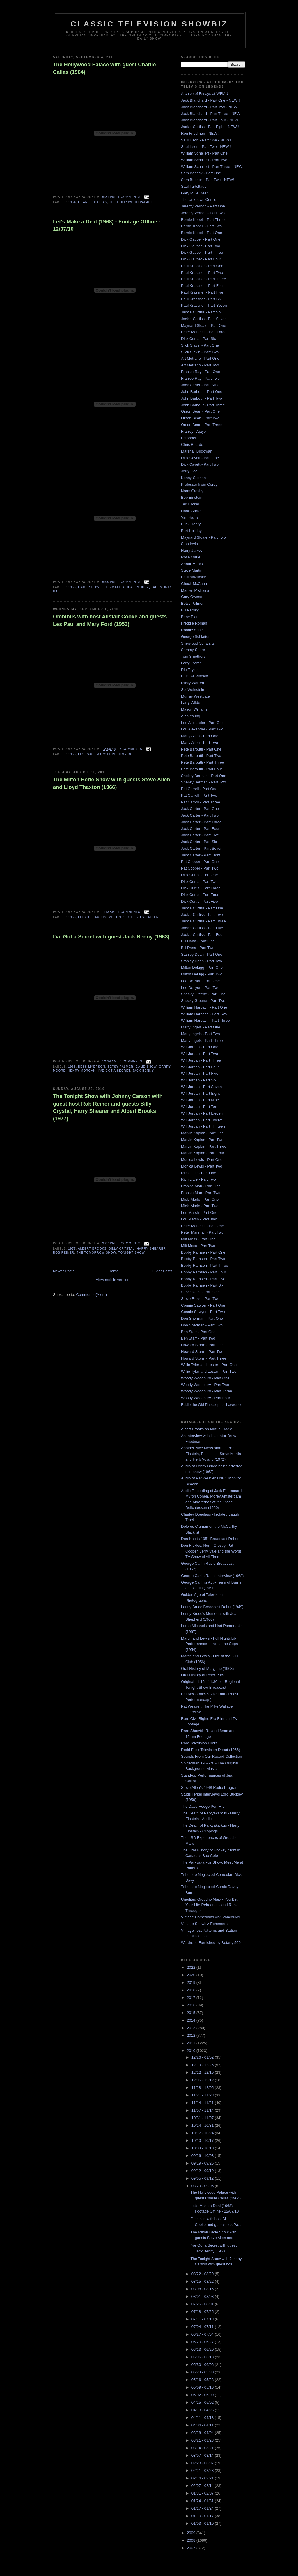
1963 (72, 1066)
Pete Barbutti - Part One (201, 749)
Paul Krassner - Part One (202, 266)
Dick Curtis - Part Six (198, 338)
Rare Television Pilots (199, 1743)
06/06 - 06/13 (203, 2357)
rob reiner (63, 1252)
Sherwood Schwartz (198, 643)
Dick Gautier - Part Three (202, 252)
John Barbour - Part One (201, 391)
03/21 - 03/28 (203, 2440)
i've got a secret (114, 1070)
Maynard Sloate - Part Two (203, 537)
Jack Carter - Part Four (200, 828)
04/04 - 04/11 (203, 2425)
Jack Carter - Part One (200, 808)
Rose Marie (190, 557)
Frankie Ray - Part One (200, 372)
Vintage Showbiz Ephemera (204, 1924)
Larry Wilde (190, 702)
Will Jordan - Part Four (200, 1067)
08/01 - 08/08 (203, 2296)
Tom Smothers (193, 656)
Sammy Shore (193, 649)
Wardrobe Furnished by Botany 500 (211, 1942)
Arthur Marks (192, 564)
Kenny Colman (193, 478)
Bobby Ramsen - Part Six (202, 1285)
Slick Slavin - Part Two (200, 352)
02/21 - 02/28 (203, 2470)
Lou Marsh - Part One (199, 1212)
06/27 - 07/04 (203, 2334)
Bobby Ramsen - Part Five (203, 1279)
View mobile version (112, 1280)
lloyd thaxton (92, 917)
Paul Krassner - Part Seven (204, 305)
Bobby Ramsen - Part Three (204, 1265)
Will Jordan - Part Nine (200, 1100)
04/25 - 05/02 (203, 2402)
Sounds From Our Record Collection (211, 1756)
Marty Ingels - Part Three (202, 1040)
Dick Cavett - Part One (200, 458)
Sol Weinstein (192, 689)
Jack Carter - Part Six (199, 842)
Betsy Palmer (120, 1066)
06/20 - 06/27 (203, 2342)
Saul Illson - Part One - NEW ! (206, 140)
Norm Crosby (192, 491)
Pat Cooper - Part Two (199, 868)
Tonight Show (131, 1252)
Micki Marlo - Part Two (199, 1206)
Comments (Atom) (91, 1294)
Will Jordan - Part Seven (201, 1087)
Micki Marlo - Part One (200, 1199)
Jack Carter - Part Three (201, 822)
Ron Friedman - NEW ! (200, 133)
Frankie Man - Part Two (200, 1193)
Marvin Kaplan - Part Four (202, 1153)
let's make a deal (118, 587)
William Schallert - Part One (204, 153)
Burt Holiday (191, 530)
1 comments (129, 196)
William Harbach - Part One (204, 1007)
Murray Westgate (195, 696)
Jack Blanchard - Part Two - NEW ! (210, 107)
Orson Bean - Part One (200, 411)
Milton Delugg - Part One (202, 967)
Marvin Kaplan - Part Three (203, 1146)
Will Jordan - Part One (199, 1047)
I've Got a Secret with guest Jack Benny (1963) (111, 937)
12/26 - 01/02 (203, 2057)
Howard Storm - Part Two (202, 1351)
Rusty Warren (192, 683)
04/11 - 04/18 (203, 2417)
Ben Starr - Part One (198, 1332)
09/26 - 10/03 (203, 2155)
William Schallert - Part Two (204, 160)
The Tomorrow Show (96, 1252)
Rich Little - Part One (198, 1173)
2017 (191, 1997)
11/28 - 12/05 (203, 2087)
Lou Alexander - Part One (202, 723)
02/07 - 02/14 (203, 2485)
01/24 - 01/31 (203, 2501)
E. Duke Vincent (194, 676)
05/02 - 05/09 (203, 2395)
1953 (72, 754)
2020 (191, 1975)
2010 (191, 2050)
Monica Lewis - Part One (201, 1159)
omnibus (127, 754)
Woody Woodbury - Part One (205, 1378)
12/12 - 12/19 (203, 2072)
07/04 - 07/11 (203, 2327)
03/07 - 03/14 (203, 2455)
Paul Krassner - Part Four (202, 285)
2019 (191, 1982)
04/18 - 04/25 (203, 2410)
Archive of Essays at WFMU (204, 93)
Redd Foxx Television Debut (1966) (210, 1750)
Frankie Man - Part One (201, 1186)
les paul (86, 754)
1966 (72, 917)
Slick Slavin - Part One (200, 345)
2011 (191, 2043)
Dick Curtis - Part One (199, 875)
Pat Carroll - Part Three (200, 802)
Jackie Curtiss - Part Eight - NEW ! (210, 127)
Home (114, 1271)
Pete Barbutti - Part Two (201, 755)
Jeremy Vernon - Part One (203, 206)
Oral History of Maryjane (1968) (207, 1668)
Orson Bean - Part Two (200, 418)
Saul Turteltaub (193, 186)
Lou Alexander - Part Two (202, 729)
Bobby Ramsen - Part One (203, 1252)
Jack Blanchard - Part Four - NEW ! (210, 120)
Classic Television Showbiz (149, 23)
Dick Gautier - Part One (200, 239)
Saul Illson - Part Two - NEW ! (206, 146)
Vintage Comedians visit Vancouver (210, 1917)
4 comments (129, 911)
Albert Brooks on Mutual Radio (206, 1429)
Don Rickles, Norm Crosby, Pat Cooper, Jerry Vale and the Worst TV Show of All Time (211, 1551)
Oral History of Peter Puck (203, 1675)
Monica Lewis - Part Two (201, 1166)
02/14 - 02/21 (203, 2478)
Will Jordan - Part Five (199, 1073)
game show (88, 587)
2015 (191, 2013)
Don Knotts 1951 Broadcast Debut (209, 1539)
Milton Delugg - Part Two (201, 974)
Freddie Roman (194, 623)
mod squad (147, 587)
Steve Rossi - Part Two (200, 1298)
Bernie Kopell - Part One (201, 232)
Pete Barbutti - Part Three (202, 762)
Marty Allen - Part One (199, 736)
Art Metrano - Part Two (200, 365)
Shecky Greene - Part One (203, 994)
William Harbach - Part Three (205, 1020)
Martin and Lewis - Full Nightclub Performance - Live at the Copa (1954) (209, 1644)
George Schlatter (195, 636)
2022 (191, 1967)
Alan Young (190, 716)
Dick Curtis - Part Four (200, 895)
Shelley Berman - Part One (203, 775)
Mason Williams (194, 709)
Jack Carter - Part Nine (200, 385)
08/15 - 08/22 (203, 2281)
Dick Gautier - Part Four (201, 259)
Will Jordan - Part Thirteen (203, 1126)
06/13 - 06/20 (203, 2349)
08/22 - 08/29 (203, 2274)
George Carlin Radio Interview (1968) (212, 1575)
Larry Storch (191, 663)
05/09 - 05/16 (203, 2387)
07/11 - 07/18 (203, 2319)
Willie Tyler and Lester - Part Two (208, 1371)
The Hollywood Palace (131, 202)
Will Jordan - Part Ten (199, 1106)
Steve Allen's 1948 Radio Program (210, 1787)
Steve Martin (191, 570)
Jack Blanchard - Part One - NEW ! (210, 100)
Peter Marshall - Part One (202, 1226)
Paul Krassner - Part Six (201, 299)
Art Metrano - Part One (200, 358)
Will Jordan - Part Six (198, 1080)
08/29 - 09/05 (203, 2186)
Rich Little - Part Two (198, 1179)
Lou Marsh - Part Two (199, 1219)
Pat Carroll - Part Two (199, 795)
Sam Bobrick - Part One (201, 173)
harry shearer (151, 1248)
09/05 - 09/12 (203, 2178)
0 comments (129, 581)
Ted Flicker (190, 504)
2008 (191, 2540)
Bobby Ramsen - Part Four (203, 1272)
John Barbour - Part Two (201, 398)
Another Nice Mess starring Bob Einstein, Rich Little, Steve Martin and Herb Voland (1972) (211, 1453)
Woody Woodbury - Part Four (205, 1398)
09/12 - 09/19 (203, 2171)
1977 (72, 1248)
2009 (191, 2533)
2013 (191, 2028)
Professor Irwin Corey (199, 484)
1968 (72, 587)
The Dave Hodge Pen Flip (203, 1806)
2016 (191, 2005)
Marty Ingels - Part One (200, 1027)
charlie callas (92, 202)
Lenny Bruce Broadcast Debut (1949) (212, 1607)
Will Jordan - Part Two (199, 1053)
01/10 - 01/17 (203, 2516)
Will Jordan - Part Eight (200, 1093)
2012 (191, 2035)
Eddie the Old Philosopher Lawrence (211, 1404)
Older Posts (162, 1271)
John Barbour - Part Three (203, 405)
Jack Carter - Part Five (200, 835)
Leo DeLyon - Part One (200, 981)
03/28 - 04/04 (203, 2432)
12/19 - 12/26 (203, 2065)
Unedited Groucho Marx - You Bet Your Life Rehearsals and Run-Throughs (209, 1905)
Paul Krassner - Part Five (202, 292)
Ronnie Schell (192, 630)
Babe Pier (189, 617)
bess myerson (91, 1066)
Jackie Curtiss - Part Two (202, 914)
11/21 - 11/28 (203, 2095)
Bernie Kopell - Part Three (203, 219)
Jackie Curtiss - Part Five (202, 928)
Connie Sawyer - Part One (203, 1305)
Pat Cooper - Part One (200, 861)
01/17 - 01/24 (203, 2508)
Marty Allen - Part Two (199, 742)
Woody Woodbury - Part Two (205, 1385)
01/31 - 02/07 (203, 2493)
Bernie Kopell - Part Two (201, 226)
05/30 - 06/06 (203, 2364)
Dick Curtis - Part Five (199, 901)
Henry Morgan (82, 1070)
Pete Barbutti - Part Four (201, 769)
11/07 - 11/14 (203, 2110)
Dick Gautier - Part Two (200, 246)
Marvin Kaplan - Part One (202, 1133)
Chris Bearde (192, 444)
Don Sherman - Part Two (202, 1325)
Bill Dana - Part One (198, 941)
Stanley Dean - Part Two (201, 961)
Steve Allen (147, 917)
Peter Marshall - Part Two (202, 1232)
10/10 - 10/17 (203, 2140)
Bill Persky (190, 610)
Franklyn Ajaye (193, 431)
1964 (72, 202)
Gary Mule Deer (194, 193)
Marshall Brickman (196, 451)
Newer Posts (63, 1271)
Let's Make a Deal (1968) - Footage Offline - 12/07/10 (106, 225)
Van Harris (189, 517)
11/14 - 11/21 (203, 2102)
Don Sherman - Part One (202, 1318)
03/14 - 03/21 (203, 2448)
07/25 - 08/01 (203, 2304)
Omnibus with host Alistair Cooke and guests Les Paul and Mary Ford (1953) (110, 620)
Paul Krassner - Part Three (203, 279)
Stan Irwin (189, 544)
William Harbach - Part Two (204, 1014)
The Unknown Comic (198, 199)
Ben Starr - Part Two (198, 1338)
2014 (191, 2020)
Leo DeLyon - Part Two (200, 987)
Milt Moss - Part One (198, 1239)
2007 (191, 2548)
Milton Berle (121, 917)
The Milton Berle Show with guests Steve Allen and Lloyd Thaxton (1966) (111, 783)
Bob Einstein (191, 497)
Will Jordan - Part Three (201, 1060)
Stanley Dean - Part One (201, 954)
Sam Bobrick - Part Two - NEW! (207, 180)
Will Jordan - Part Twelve (202, 1120)
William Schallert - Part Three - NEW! (212, 166)
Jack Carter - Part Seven (201, 848)
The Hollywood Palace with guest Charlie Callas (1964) (104, 68)
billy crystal (121, 1248)
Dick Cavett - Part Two (200, 464)
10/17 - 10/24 (203, 2133)
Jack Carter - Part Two (200, 815)
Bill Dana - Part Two (197, 947)
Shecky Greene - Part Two (203, 1000)
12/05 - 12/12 (203, 2080)
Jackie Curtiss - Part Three (203, 921)
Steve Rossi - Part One (200, 1292)
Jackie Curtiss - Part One (202, 908)
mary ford (107, 754)
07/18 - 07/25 (203, 2311)
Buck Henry (191, 524)
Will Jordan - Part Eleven (202, 1113)
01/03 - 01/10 (203, 2523)
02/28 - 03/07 (203, 2463)
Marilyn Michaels (195, 590)
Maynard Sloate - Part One (203, 325)
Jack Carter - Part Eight (200, 855)
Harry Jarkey (192, 550)
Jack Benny (143, 1070)
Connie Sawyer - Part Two (203, 1312)
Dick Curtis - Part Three (201, 888)
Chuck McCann (194, 583)
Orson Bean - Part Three (201, 425)
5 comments (131, 749)
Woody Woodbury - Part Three (206, 1391)
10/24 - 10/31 (203, 2125)
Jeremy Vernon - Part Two (203, 213)
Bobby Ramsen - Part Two (203, 1259)
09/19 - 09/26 (203, 2163)
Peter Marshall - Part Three (204, 332)
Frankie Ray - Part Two (200, 378)
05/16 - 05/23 (203, 2380)
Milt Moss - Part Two (198, 1245)
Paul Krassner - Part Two (202, 272)
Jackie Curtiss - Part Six (201, 312)
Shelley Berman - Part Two (203, 782)
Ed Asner (188, 438)
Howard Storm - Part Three (203, 1358)
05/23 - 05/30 (203, 2372)
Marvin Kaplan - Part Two (202, 1140)
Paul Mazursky (193, 577)
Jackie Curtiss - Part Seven (204, 319)
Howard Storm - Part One (202, 1345)
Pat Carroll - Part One (199, 789)
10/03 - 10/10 (203, 2148)
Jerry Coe (189, 471)
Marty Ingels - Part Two (200, 1034)
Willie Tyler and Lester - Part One (209, 1364)
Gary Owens (191, 597)
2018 (191, 1990)
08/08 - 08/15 (203, 2289)
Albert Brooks (92, 1248)
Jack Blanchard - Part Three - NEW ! (211, 113)
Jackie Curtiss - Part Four (202, 934)
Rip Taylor (189, 670)
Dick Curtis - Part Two (199, 881)
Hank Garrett (192, 511)
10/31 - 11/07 (203, 2118)
